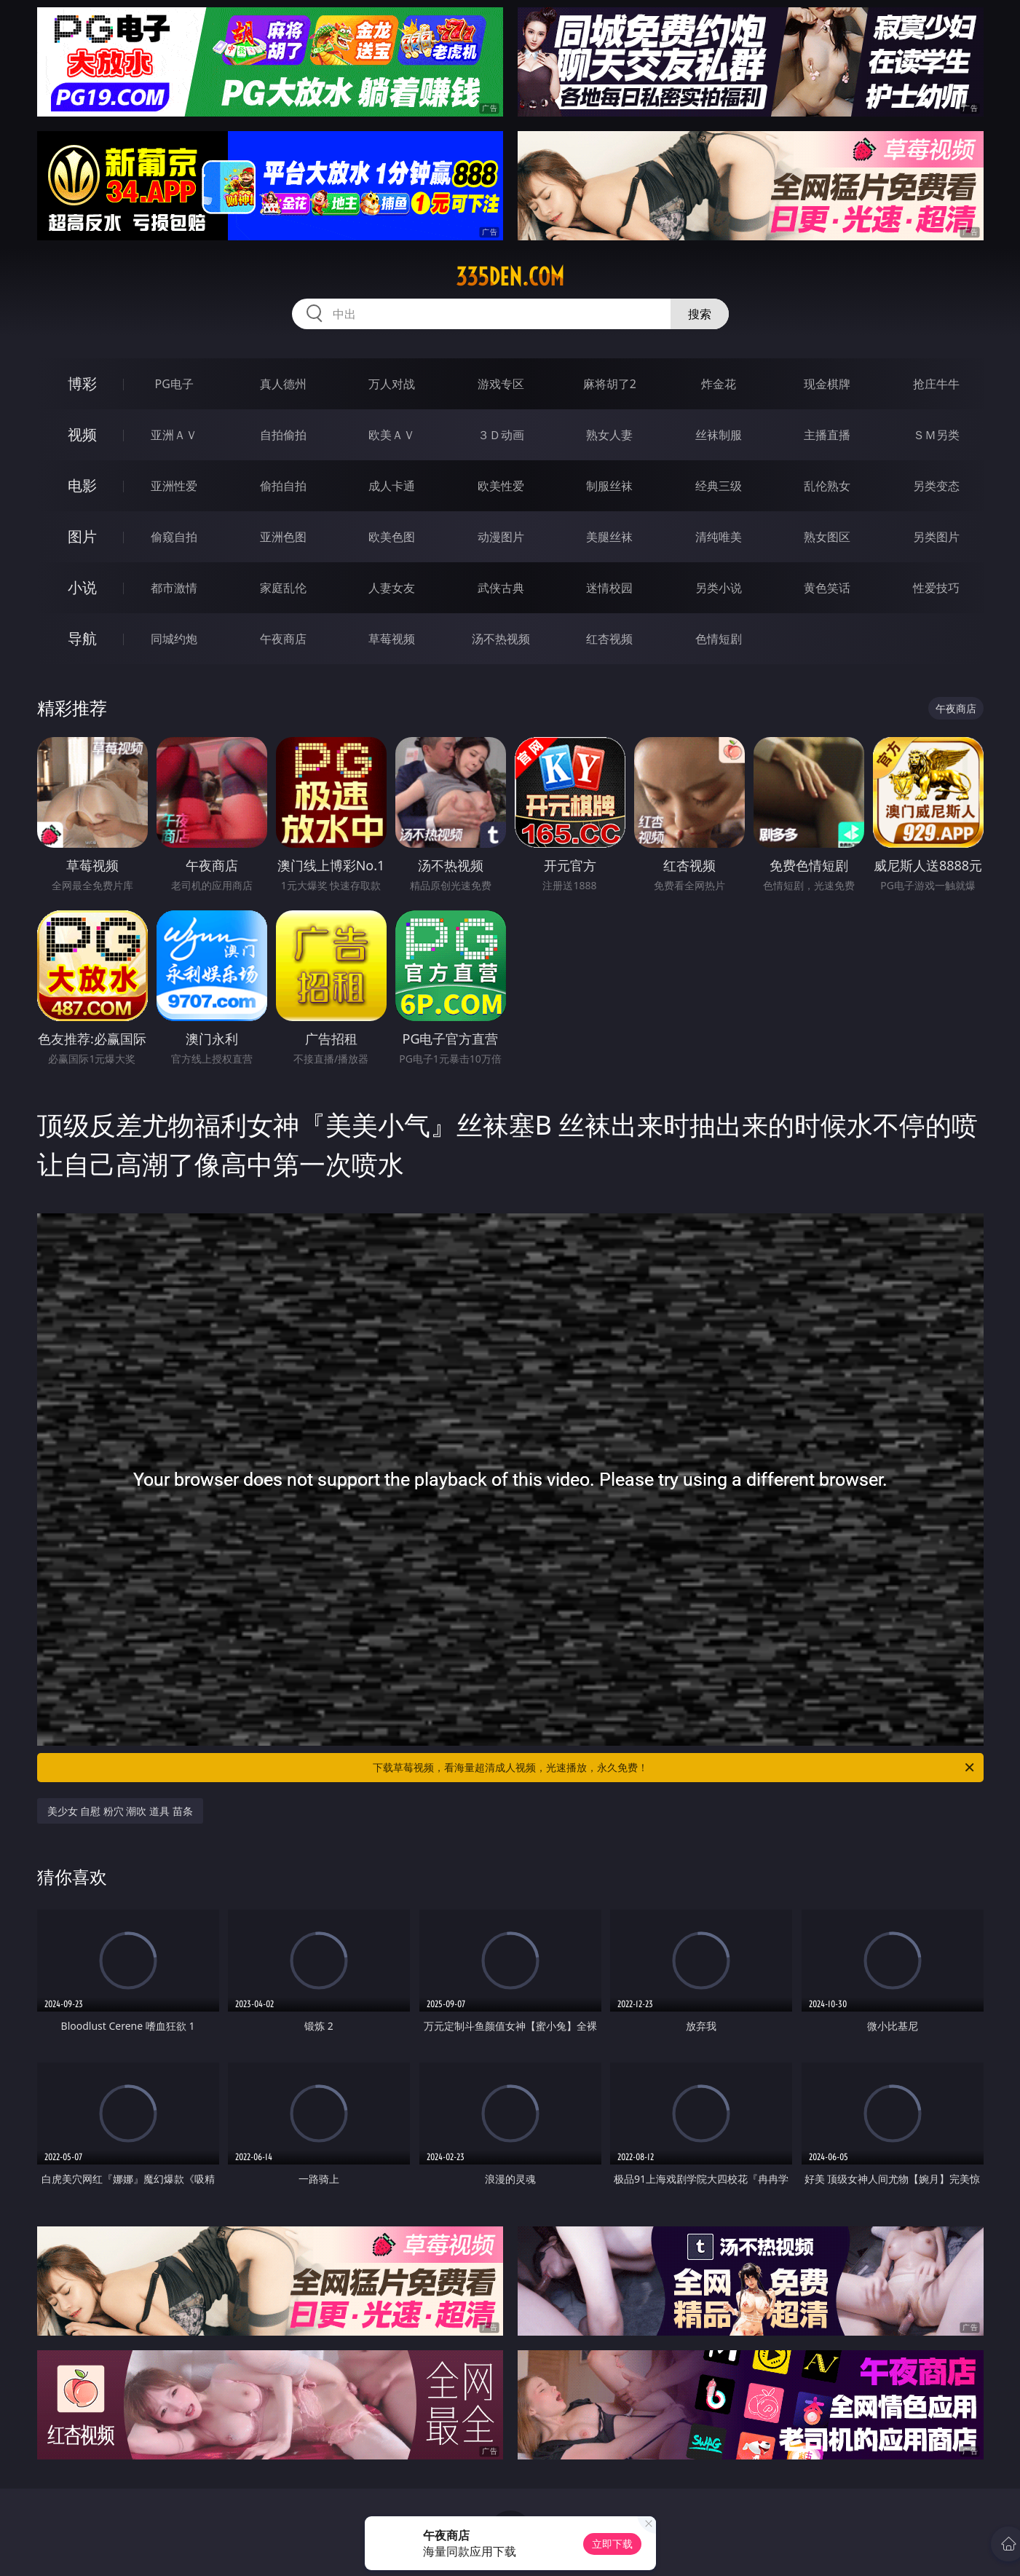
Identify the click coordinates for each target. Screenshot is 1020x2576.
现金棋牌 (827, 384)
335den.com (510, 276)
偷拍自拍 (283, 486)
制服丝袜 (609, 486)
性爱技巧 (936, 588)
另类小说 (718, 588)
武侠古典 (501, 588)
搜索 (699, 314)
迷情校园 (609, 588)
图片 (82, 536)
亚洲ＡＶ (174, 435)
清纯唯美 (718, 537)
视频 (82, 434)
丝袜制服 (718, 435)
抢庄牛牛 (936, 384)
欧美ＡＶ (391, 435)
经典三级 (718, 486)
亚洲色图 (283, 537)
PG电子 (174, 384)
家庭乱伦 (283, 588)
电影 (82, 485)
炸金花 (718, 384)
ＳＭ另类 (936, 435)
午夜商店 (283, 639)
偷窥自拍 (174, 537)
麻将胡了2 (609, 384)
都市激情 (174, 588)
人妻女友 (391, 588)
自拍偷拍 (283, 435)
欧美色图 (391, 537)
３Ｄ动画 (501, 435)
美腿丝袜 (609, 537)
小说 (82, 587)
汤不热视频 (501, 639)
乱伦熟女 (827, 486)
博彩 (82, 383)
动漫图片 (501, 537)
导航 (82, 638)
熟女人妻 (609, 435)
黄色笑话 (827, 588)
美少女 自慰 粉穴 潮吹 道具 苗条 (120, 1811)
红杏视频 (609, 639)
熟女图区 (827, 537)
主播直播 (827, 435)
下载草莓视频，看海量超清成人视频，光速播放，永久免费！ (674, 1767)
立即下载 (612, 2544)
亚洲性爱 (174, 486)
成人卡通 (391, 486)
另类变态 (936, 486)
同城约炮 (174, 639)
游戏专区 (501, 384)
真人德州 (283, 384)
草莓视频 (391, 639)
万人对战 (391, 384)
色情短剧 (718, 639)
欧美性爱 (501, 486)
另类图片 (936, 537)
